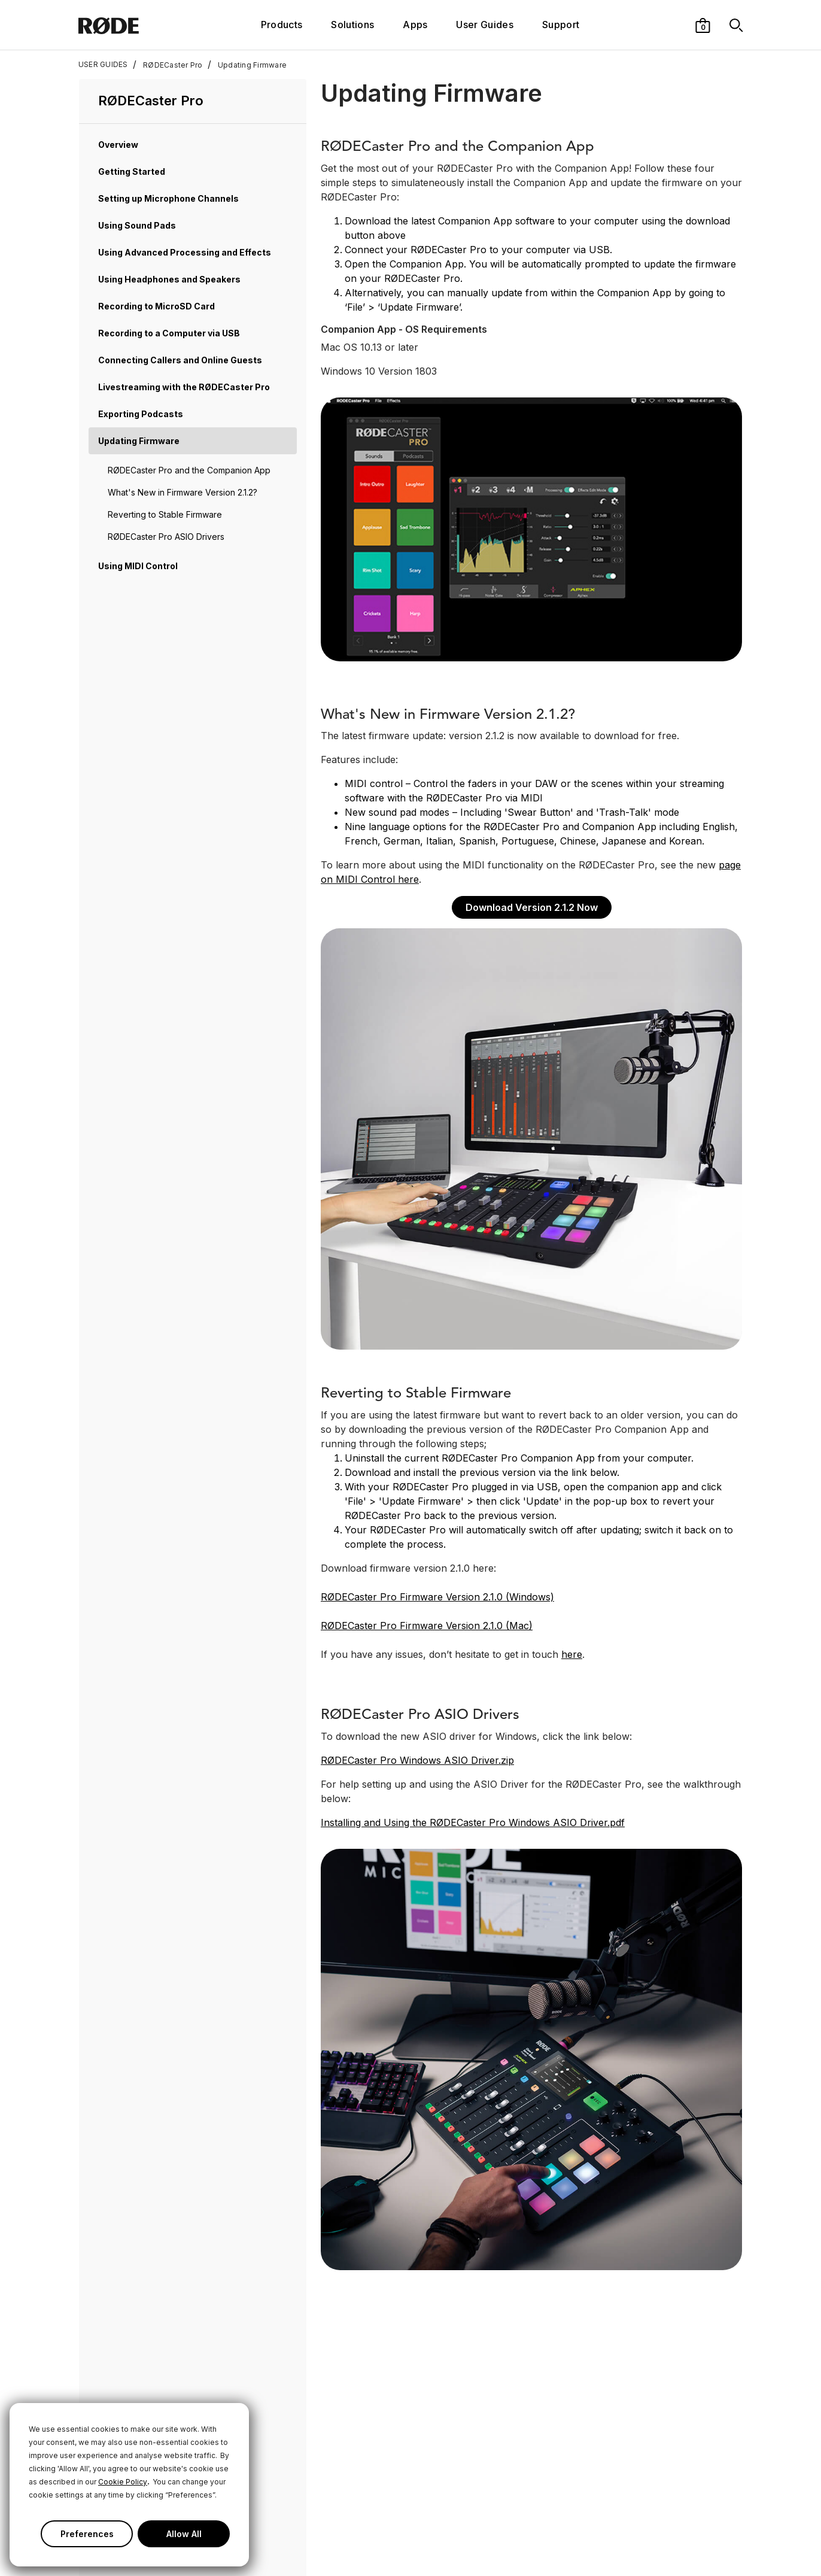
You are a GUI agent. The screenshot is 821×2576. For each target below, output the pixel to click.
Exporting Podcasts (140, 414)
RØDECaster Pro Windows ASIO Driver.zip (417, 1760)
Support (560, 25)
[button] (702, 24)
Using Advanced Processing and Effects (184, 252)
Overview (118, 144)
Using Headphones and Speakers (169, 279)
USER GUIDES (103, 64)
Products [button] (282, 25)
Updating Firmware (247, 64)
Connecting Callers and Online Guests (180, 360)
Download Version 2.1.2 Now (532, 907)
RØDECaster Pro (168, 64)
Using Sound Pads (137, 225)
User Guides (484, 25)
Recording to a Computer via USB (169, 333)
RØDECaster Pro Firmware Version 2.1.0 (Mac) (427, 1626)
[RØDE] (133, 25)
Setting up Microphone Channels (168, 198)
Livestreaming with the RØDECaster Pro (184, 387)
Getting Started (131, 171)
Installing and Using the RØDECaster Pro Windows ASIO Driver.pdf (473, 1822)
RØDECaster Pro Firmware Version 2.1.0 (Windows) (437, 1597)
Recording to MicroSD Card (156, 306)
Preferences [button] (87, 2534)
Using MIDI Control (138, 566)
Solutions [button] (352, 25)
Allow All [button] (184, 2534)
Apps (415, 25)
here (571, 1654)
